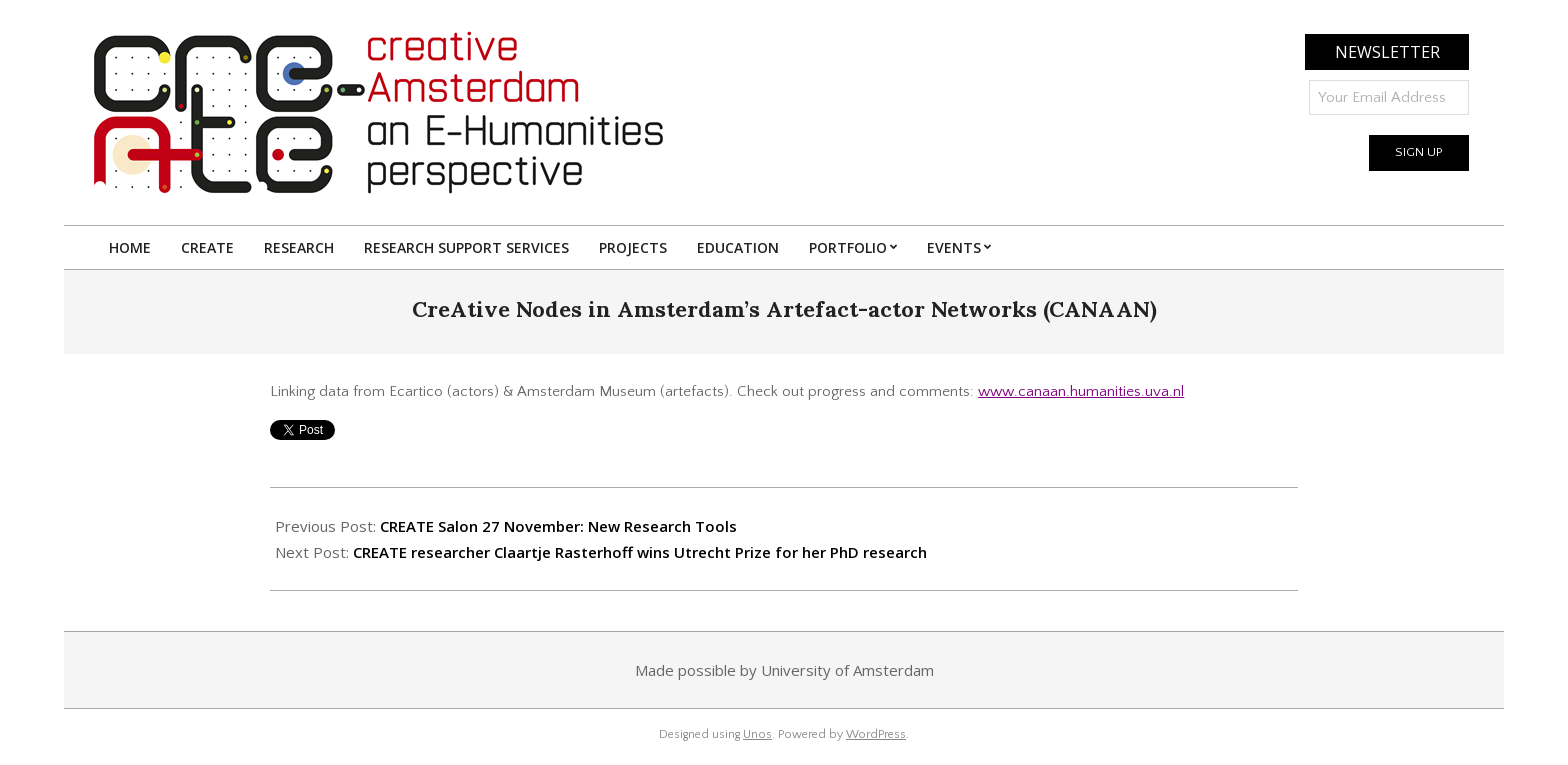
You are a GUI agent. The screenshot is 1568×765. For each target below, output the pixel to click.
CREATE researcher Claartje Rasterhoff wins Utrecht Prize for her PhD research (640, 552)
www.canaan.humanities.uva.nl (1081, 391)
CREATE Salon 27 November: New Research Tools (558, 526)
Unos (757, 734)
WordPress (876, 734)
